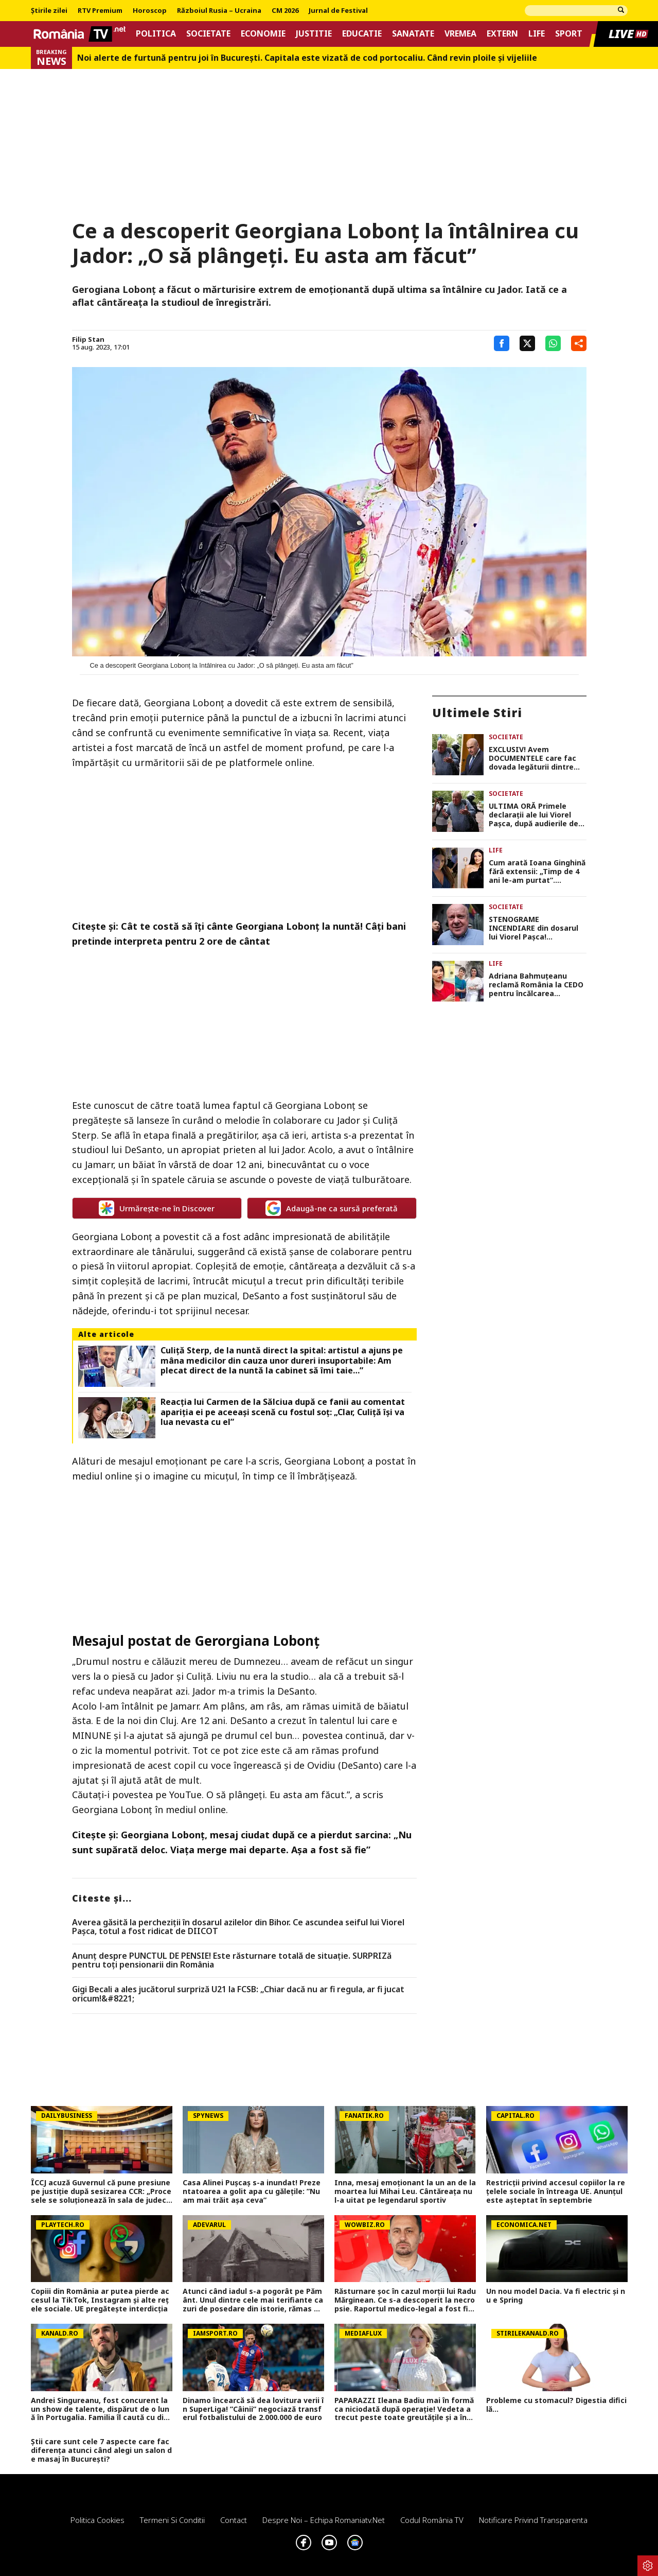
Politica (156, 34)
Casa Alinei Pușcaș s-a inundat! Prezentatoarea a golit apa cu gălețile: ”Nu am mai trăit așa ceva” (252, 2191)
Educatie (362, 34)
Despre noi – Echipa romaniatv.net (323, 2520)
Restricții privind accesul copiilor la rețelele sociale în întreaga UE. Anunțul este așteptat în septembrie (555, 2191)
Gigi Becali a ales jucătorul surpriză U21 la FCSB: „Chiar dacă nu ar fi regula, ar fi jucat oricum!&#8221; (238, 1994)
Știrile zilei (49, 11)
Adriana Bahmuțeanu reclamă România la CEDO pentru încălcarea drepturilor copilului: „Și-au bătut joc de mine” (536, 985)
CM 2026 (285, 11)
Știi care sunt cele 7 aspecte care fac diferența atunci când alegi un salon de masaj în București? (101, 2450)
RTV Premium (100, 11)
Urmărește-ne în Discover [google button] (157, 1208)
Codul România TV (432, 2520)
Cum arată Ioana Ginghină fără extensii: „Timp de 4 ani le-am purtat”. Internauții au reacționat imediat (537, 871)
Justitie (314, 34)
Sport (568, 34)
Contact (233, 2520)
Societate (208, 34)
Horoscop (150, 11)
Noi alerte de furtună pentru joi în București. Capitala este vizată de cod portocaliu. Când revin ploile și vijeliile (307, 58)
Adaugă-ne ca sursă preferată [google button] (331, 1208)
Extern (502, 34)
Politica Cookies (97, 2520)
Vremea (460, 34)
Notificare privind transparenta (533, 2520)
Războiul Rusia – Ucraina (219, 11)
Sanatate (413, 34)
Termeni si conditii (172, 2520)
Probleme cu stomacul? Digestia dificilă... (556, 2405)
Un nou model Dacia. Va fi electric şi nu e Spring (555, 2296)
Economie (263, 34)
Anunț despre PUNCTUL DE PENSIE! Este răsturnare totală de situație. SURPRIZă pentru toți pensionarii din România (232, 1961)
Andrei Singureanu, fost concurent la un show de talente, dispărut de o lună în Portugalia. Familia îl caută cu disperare (101, 2409)
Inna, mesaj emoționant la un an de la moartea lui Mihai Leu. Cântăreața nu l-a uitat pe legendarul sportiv (405, 2191)
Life (536, 34)
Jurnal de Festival (338, 11)
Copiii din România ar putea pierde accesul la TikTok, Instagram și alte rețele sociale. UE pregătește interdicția (100, 2300)
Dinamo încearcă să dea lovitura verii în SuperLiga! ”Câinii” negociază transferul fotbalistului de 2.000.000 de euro (253, 2409)
